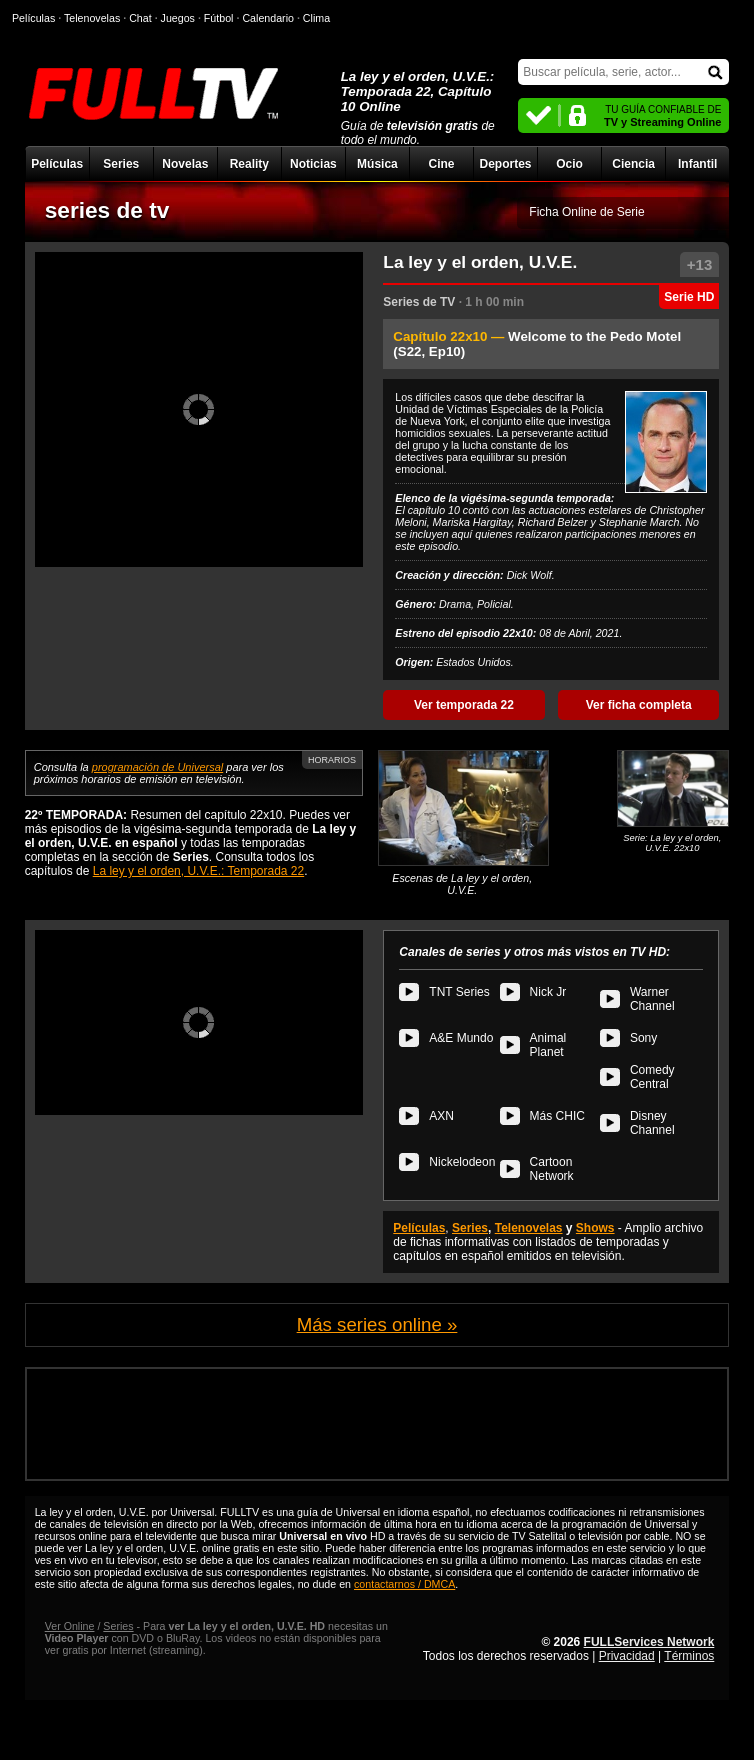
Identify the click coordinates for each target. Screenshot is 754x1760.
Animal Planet (548, 1045)
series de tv (107, 210)
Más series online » (377, 1324)
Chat (140, 18)
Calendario (268, 18)
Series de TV (419, 302)
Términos (689, 1656)
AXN (441, 1116)
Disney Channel (652, 1123)
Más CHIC (557, 1116)
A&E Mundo (461, 1038)
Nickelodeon (462, 1162)
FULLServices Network (649, 1642)
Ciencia (633, 164)
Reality (249, 164)
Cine (441, 164)
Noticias (313, 164)
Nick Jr (548, 992)
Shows (595, 1228)
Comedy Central (652, 1077)
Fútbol (219, 18)
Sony (643, 1038)
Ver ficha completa (639, 705)
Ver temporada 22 (464, 705)
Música (377, 164)
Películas (57, 164)
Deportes (506, 164)
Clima (316, 18)
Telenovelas (529, 1228)
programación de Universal (157, 767)
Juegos (178, 18)
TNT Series (459, 992)
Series (121, 164)
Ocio (569, 164)
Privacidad (627, 1656)
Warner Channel (652, 999)
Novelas (185, 164)
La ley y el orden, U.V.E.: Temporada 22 (198, 871)
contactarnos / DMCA (404, 1584)
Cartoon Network (552, 1169)
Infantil (697, 164)
